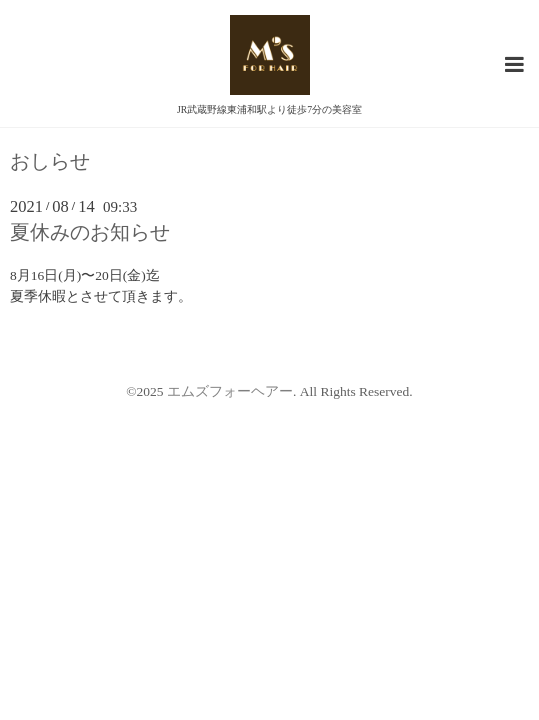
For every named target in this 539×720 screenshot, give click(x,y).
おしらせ (50, 162)
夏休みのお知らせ (90, 232)
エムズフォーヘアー (230, 391)
